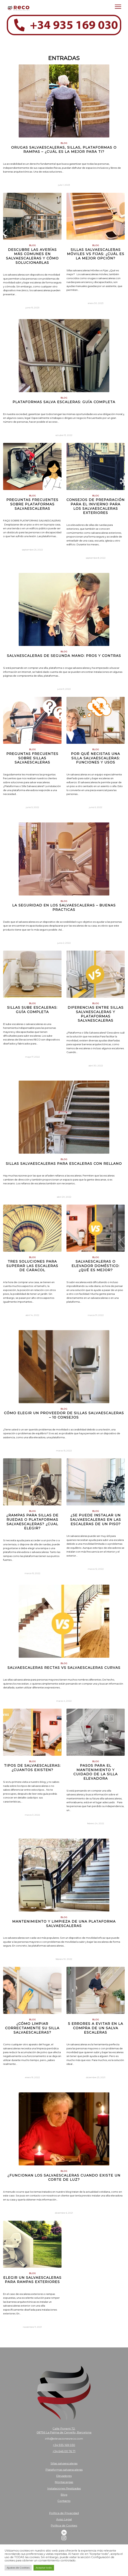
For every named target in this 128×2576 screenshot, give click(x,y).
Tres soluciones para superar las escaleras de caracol (32, 1265)
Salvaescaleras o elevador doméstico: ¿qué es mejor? (96, 1265)
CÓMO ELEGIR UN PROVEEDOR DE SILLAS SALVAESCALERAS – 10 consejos (64, 1415)
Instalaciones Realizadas (64, 2488)
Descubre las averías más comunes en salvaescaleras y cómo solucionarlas (32, 256)
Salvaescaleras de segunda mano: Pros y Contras (64, 656)
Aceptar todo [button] (44, 2567)
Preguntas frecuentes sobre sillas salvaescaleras (32, 758)
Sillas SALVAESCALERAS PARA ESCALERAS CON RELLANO (64, 1163)
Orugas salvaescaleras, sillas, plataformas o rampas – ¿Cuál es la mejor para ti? (64, 149)
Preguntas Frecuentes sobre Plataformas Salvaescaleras (32, 504)
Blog (64, 2494)
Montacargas (64, 2482)
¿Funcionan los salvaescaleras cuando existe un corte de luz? (63, 2177)
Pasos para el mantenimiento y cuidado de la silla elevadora (95, 1772)
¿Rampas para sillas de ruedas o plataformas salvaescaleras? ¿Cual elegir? (32, 1521)
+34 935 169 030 (64, 2445)
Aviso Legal (64, 2519)
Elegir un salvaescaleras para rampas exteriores (32, 2279)
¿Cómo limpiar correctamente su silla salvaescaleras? (32, 2028)
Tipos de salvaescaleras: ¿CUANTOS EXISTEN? (32, 1767)
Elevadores (64, 2476)
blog (64, 143)
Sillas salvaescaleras (64, 2463)
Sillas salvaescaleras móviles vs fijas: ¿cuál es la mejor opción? (95, 254)
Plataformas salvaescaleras (64, 2469)
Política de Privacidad (64, 2513)
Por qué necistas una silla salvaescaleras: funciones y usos (95, 758)
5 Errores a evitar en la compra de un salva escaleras (95, 2028)
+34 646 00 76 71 (64, 2451)
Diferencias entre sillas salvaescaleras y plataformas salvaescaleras (96, 1014)
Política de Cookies (64, 2525)
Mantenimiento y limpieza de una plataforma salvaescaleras (64, 1923)
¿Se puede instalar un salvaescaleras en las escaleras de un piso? (95, 1519)
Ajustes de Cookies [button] (18, 2567)
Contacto (64, 2501)
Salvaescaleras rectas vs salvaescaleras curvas (64, 1668)
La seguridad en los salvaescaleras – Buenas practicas (64, 907)
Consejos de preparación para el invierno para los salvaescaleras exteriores (95, 506)
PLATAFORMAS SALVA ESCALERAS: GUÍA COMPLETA (64, 402)
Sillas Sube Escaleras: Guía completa (32, 1009)
